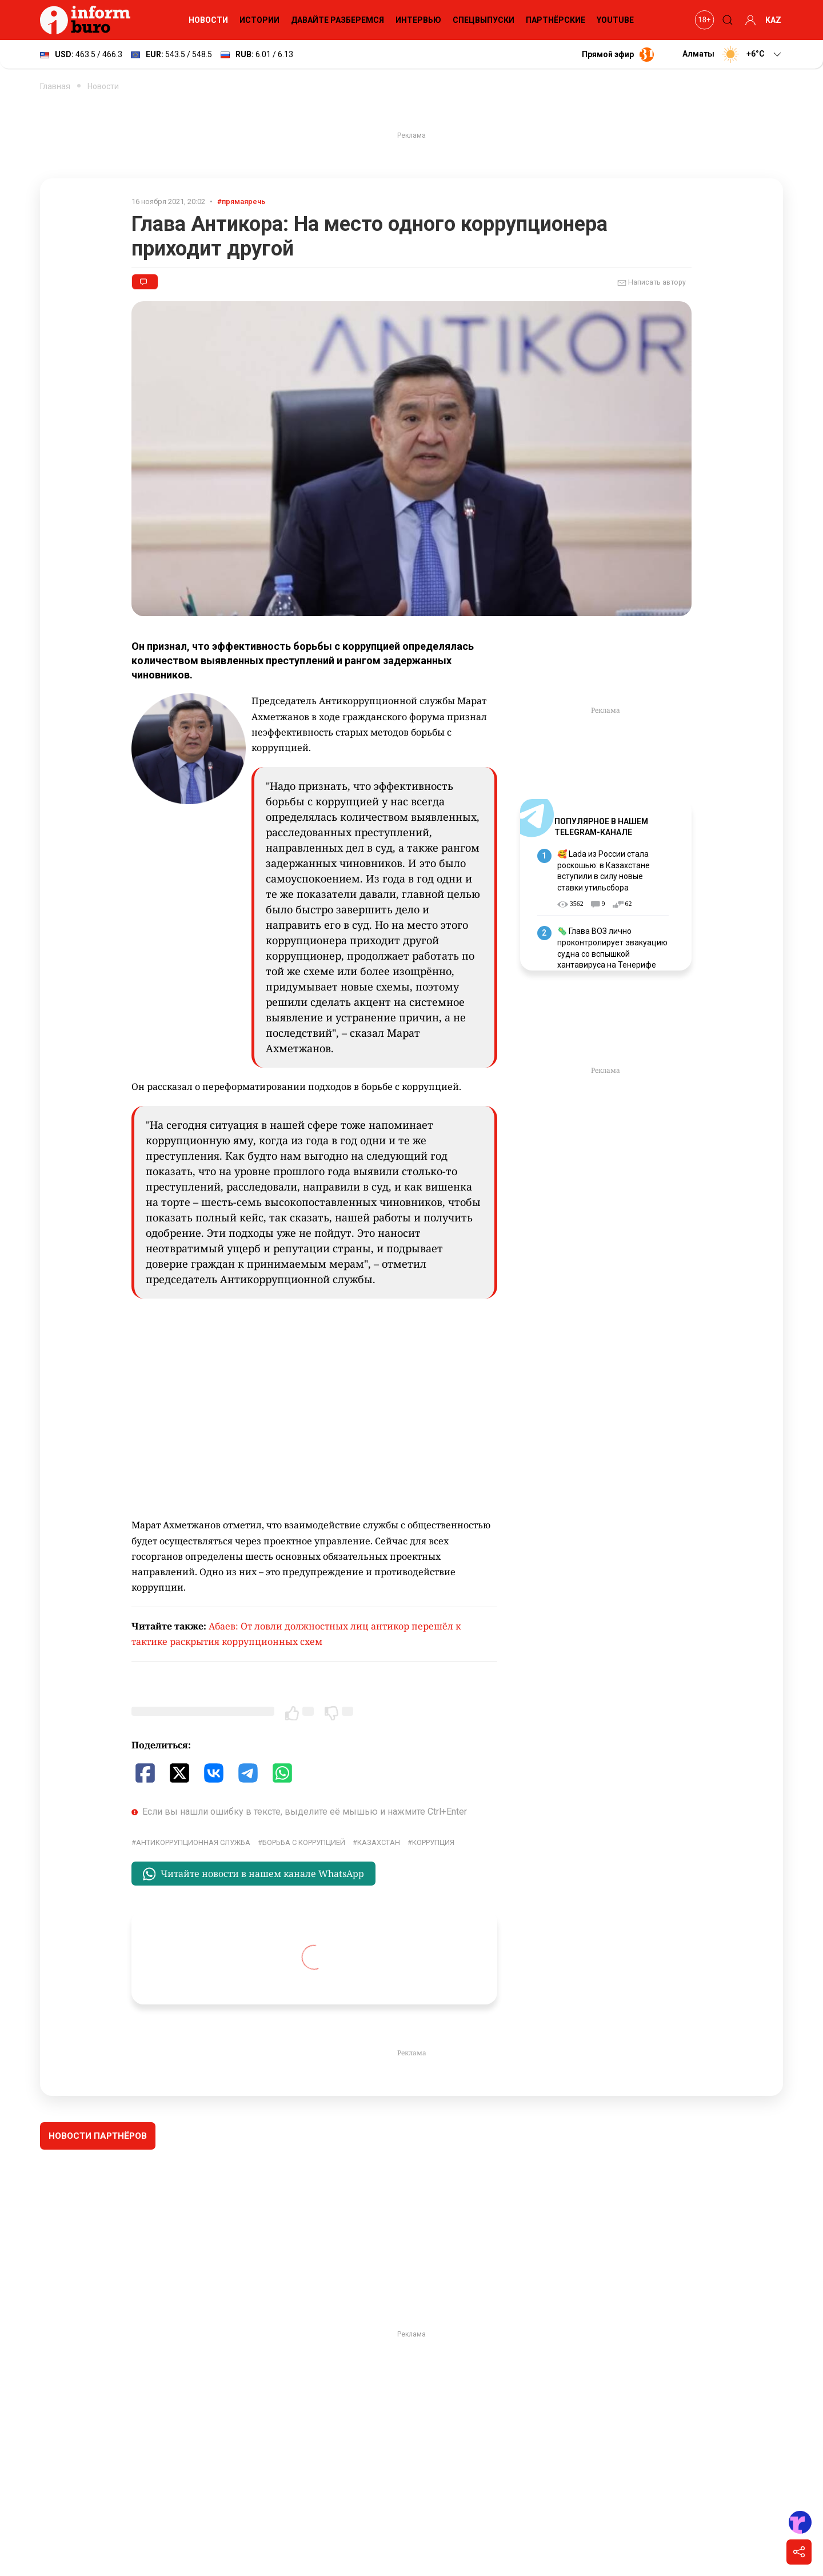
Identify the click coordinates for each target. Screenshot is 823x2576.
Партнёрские (555, 20)
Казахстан (378, 1842)
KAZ (773, 20)
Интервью (418, 20)
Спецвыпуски (483, 20)
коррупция (433, 1842)
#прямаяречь (241, 201)
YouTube (615, 20)
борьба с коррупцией (303, 1842)
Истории (259, 20)
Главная (55, 86)
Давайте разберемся (337, 20)
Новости (208, 20)
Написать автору (651, 282)
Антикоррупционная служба (193, 1842)
